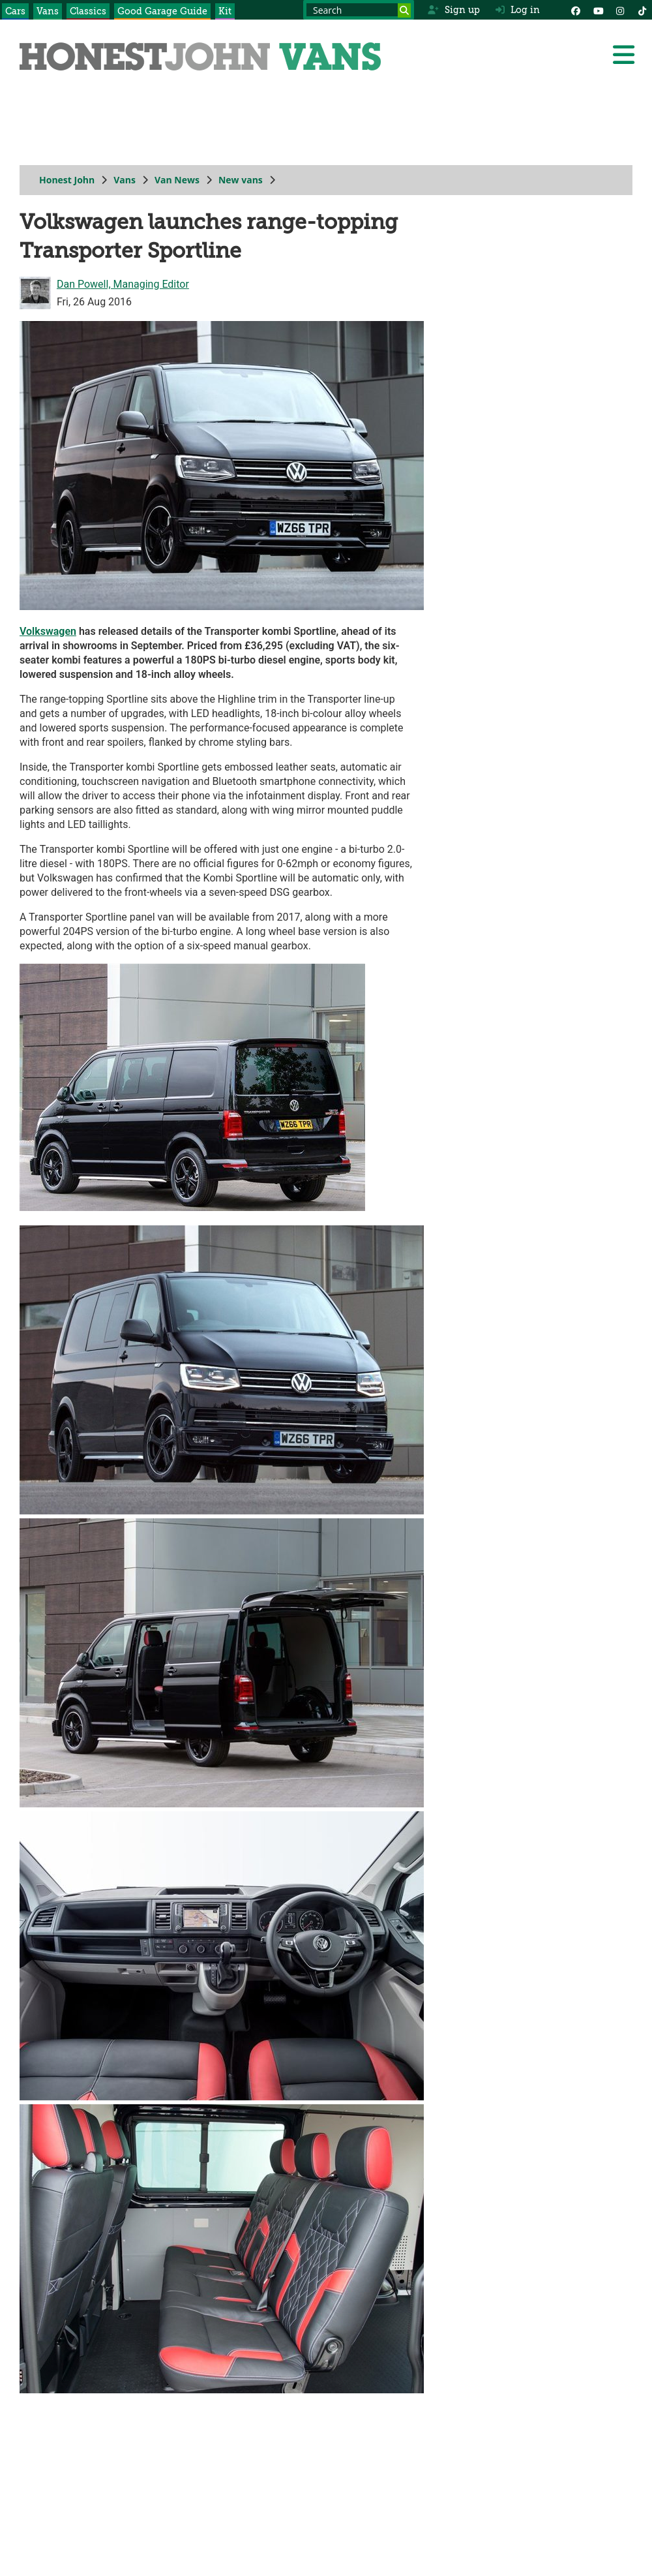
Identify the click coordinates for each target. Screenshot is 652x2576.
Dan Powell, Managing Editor (123, 284)
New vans (240, 180)
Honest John (67, 180)
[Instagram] (620, 10)
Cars (15, 11)
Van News (177, 180)
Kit (224, 11)
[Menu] (623, 54)
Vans (48, 11)
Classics (88, 11)
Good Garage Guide (162, 11)
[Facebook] (575, 10)
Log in (518, 10)
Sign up (453, 10)
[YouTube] (598, 10)
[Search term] (358, 10)
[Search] (404, 10)
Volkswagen (48, 631)
